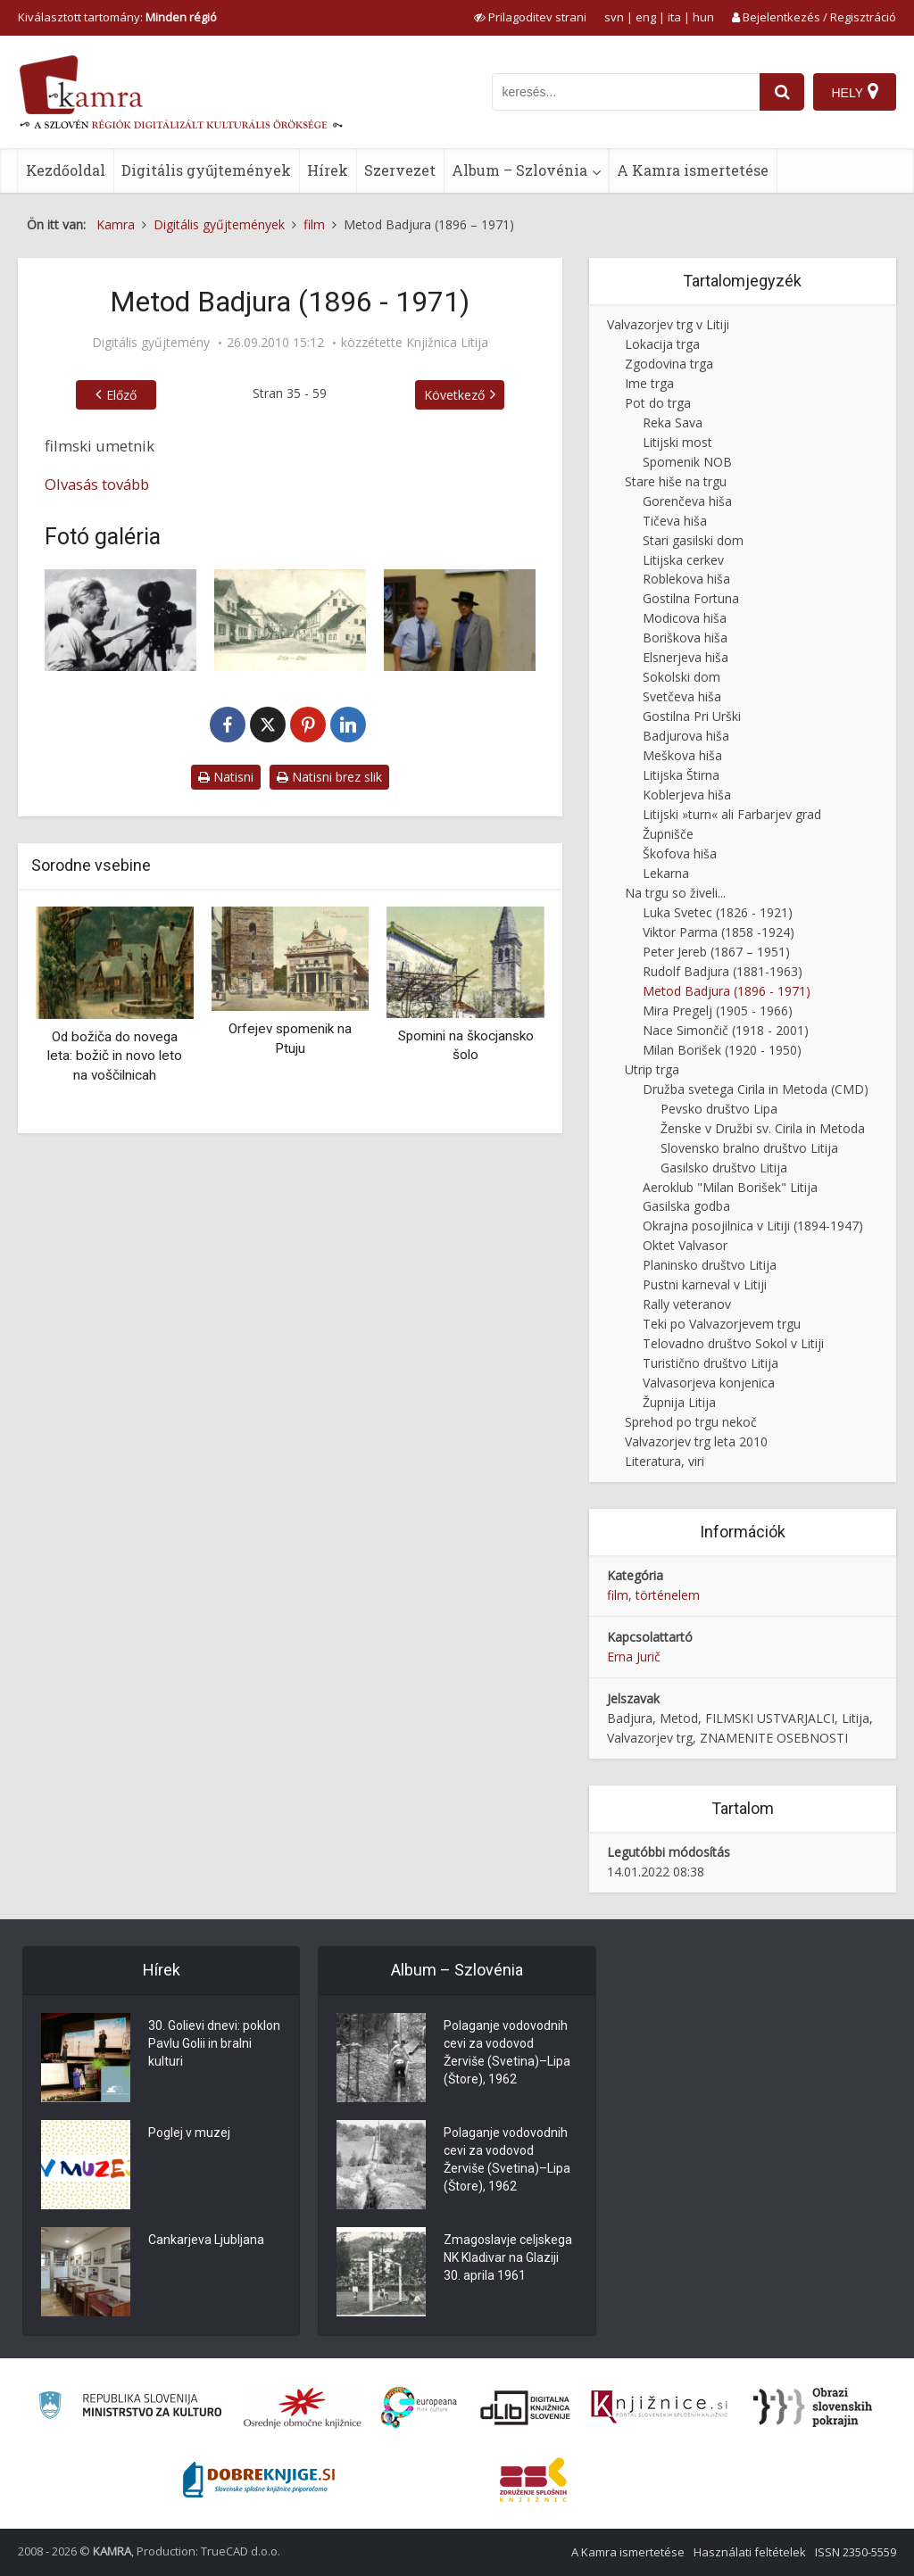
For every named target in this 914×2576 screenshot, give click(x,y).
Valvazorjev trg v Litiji (668, 324)
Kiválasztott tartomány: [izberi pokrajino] (117, 17)
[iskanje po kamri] (626, 92)
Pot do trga (658, 402)
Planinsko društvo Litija (710, 1264)
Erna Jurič (634, 1656)
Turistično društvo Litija (710, 1362)
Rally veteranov (687, 1304)
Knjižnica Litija (447, 343)
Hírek (327, 170)
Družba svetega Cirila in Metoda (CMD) (755, 1089)
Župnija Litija (679, 1402)
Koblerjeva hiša (687, 794)
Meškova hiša (682, 755)
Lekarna (666, 873)
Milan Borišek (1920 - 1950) (722, 1049)
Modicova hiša (685, 617)
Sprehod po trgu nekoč (691, 1421)
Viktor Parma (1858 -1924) (718, 932)
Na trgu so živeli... (675, 892)
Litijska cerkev (683, 559)
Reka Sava (672, 422)
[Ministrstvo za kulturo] (130, 2408)
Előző (121, 394)
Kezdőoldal (65, 170)
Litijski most (677, 442)
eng (646, 17)
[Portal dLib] (526, 2407)
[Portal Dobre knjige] (259, 2479)
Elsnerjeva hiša (685, 657)
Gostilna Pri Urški (692, 716)
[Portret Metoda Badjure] (120, 619)
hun (703, 17)
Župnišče (668, 833)
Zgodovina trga (669, 363)
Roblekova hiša (686, 578)
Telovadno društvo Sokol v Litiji (733, 1343)
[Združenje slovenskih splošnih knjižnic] (659, 2407)
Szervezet (400, 170)
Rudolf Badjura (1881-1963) (722, 971)
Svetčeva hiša (682, 696)
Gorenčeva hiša (687, 501)
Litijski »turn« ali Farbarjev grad (732, 814)
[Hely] (854, 92)
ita (674, 17)
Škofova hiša (680, 853)
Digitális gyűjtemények (206, 170)
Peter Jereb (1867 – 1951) (716, 951)
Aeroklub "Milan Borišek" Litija (730, 1187)
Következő (454, 394)
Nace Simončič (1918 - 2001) (726, 1030)
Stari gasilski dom (693, 540)
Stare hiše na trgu (676, 481)
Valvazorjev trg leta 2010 (696, 1441)
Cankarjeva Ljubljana (206, 2240)
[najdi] (782, 92)
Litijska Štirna (681, 774)
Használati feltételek (750, 2552)
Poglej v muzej (189, 2133)
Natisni (225, 776)
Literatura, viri (664, 1461)
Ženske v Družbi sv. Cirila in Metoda (763, 1128)
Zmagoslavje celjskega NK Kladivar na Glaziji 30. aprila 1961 (508, 2258)
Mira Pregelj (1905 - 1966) (718, 1010)
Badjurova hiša (686, 735)
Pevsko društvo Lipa (719, 1108)
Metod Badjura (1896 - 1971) (726, 990)
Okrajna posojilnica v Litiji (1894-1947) (753, 1225)
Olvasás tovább (97, 484)
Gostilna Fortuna (691, 598)
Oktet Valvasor (685, 1245)
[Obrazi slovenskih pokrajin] (812, 2407)
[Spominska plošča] (460, 619)
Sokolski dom (681, 676)
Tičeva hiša (675, 520)
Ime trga (649, 383)
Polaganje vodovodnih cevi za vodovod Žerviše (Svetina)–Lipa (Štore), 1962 (507, 2053)
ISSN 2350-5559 (855, 2552)
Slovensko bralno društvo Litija (749, 1147)
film (617, 1594)
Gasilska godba (686, 1205)
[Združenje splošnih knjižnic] (533, 2479)
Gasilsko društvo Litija (724, 1167)
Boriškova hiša (685, 637)
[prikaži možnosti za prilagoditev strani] (530, 17)
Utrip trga (652, 1069)
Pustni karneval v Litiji (705, 1284)
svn (614, 17)
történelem (668, 1594)
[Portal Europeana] (419, 2408)
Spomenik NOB (687, 461)
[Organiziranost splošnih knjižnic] (302, 2407)
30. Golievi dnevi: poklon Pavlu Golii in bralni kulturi (214, 2044)
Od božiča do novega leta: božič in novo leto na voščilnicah (114, 1056)
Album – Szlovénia (519, 170)
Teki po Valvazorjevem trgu (722, 1323)
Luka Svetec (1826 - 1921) (718, 912)
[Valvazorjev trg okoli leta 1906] (290, 619)
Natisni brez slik (329, 776)
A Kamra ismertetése (693, 170)
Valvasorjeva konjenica (709, 1382)
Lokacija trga (662, 343)
